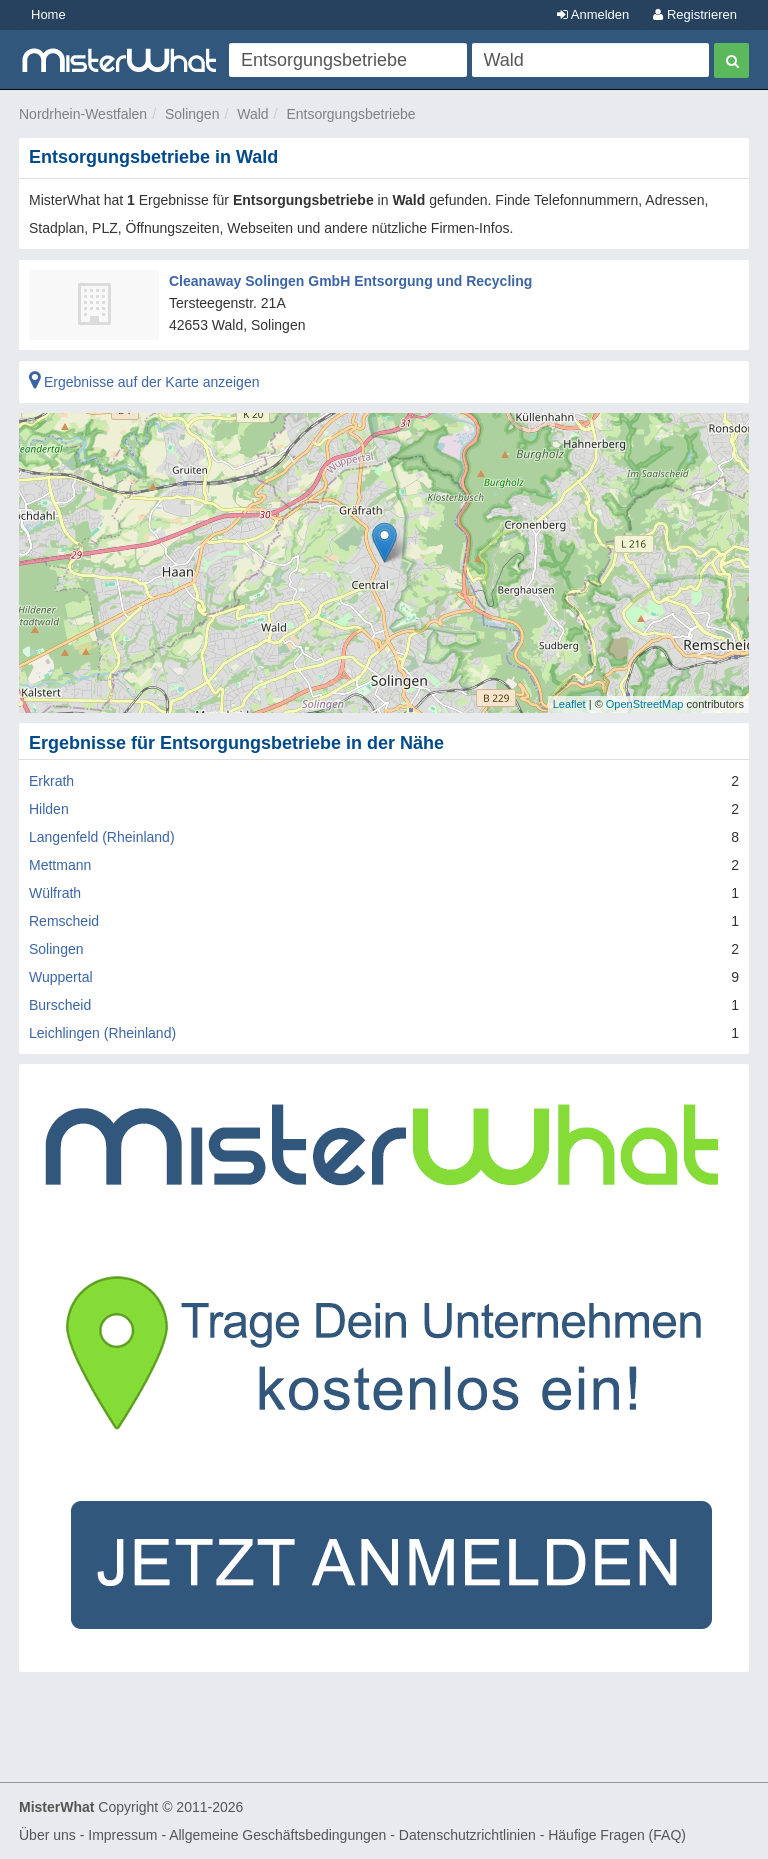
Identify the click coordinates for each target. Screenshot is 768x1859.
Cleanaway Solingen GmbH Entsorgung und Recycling (350, 281)
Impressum (122, 1835)
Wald (252, 114)
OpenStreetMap (645, 704)
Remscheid (64, 921)
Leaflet (569, 704)
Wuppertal (61, 977)
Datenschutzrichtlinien (467, 1835)
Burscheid (60, 1005)
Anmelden (593, 14)
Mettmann (60, 865)
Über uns (47, 1835)
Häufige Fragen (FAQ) (617, 1835)
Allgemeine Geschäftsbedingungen (277, 1835)
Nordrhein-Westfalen (83, 114)
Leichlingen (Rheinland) (102, 1033)
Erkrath (51, 781)
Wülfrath (55, 893)
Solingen (192, 114)
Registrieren (695, 14)
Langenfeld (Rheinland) (102, 837)
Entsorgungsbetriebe (350, 114)
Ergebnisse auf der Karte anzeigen (144, 382)
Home (48, 14)
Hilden (49, 809)
